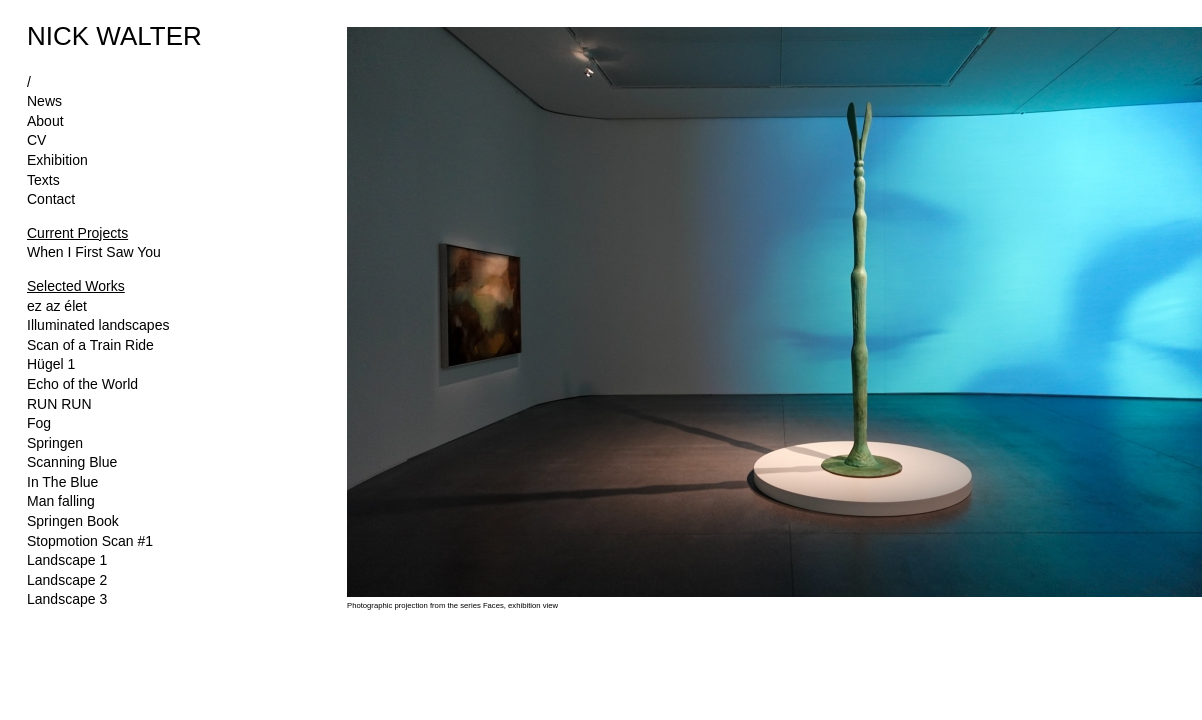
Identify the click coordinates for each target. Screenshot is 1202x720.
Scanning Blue (72, 462)
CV (36, 140)
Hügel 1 (51, 364)
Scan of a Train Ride (90, 345)
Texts (43, 180)
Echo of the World (82, 384)
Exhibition (57, 160)
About (45, 121)
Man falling (61, 501)
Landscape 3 (67, 599)
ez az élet (57, 306)
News (44, 101)
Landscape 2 (67, 580)
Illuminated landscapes (98, 325)
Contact (51, 199)
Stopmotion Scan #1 (90, 541)
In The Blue (62, 482)
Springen (55, 443)
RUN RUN (59, 404)
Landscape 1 (67, 560)
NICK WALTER (114, 36)
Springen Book (73, 521)
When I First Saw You (94, 252)
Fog (39, 423)
